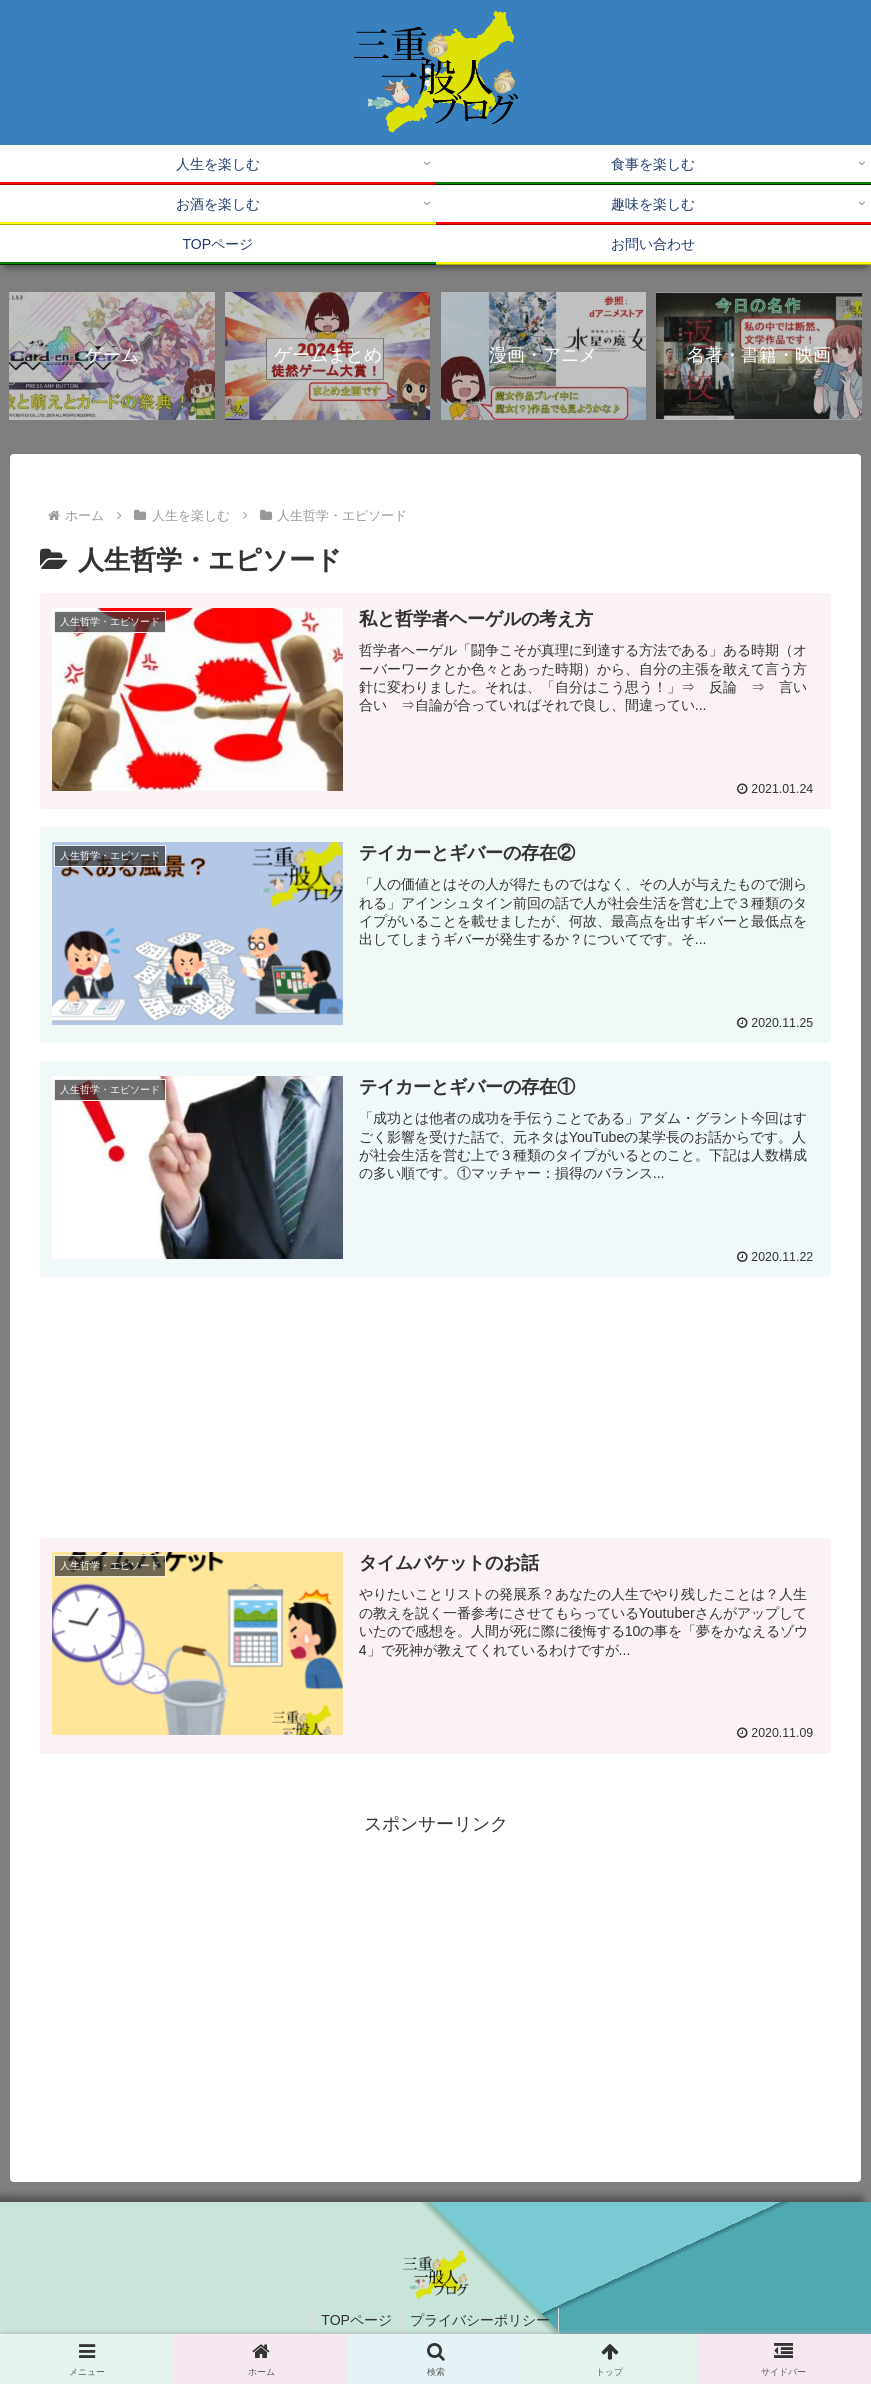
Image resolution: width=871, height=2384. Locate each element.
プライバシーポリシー (481, 2321)
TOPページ (355, 2321)
